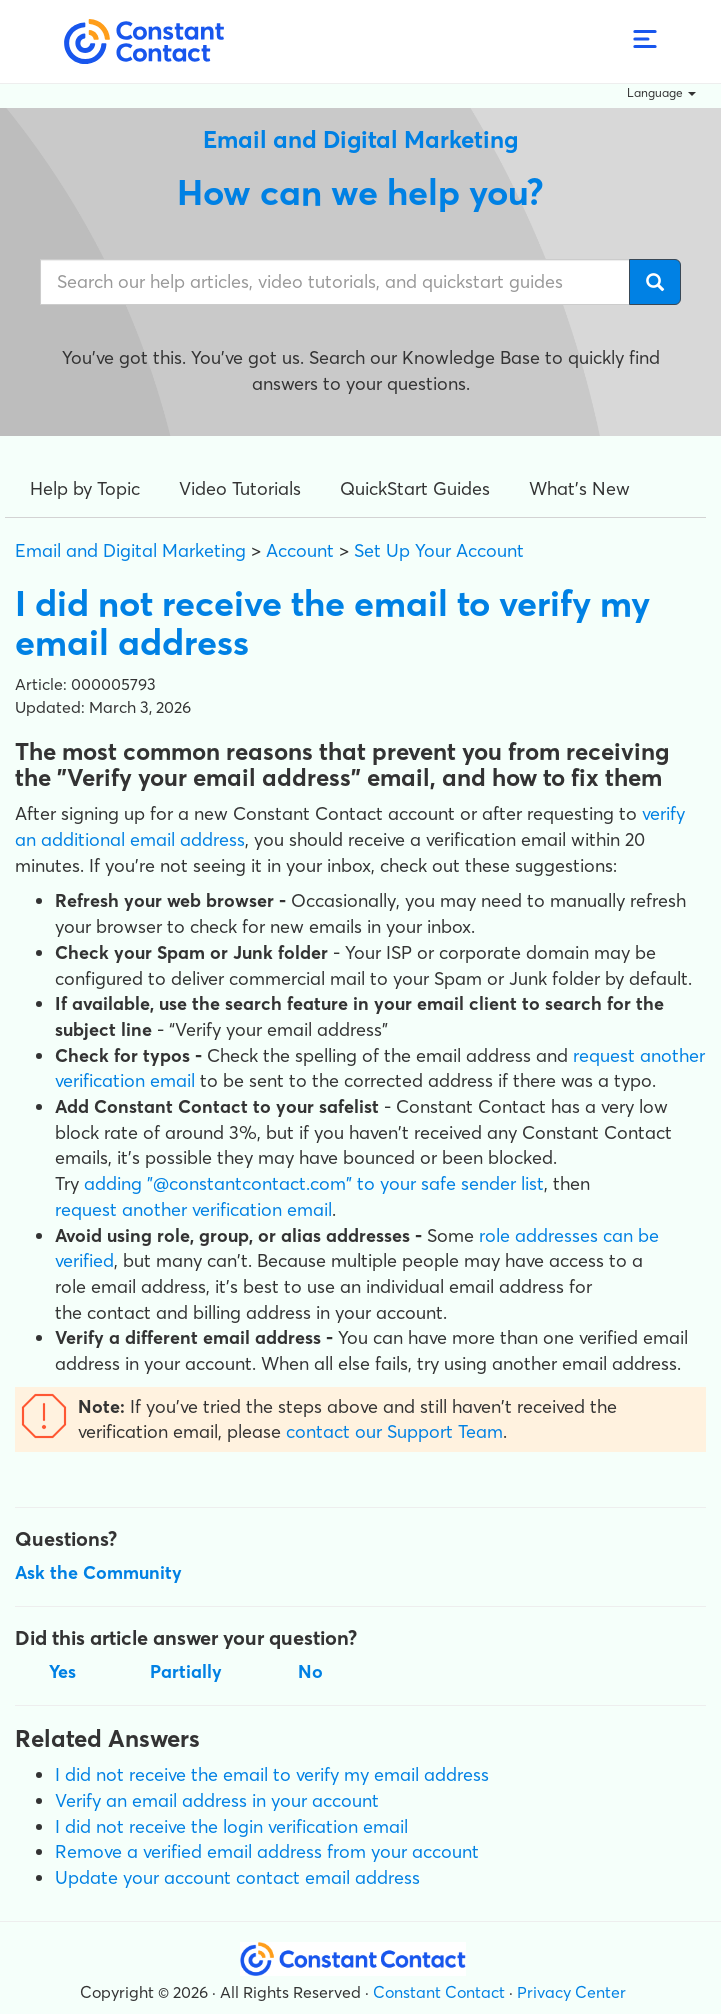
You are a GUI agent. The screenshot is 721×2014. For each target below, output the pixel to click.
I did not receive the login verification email (231, 1826)
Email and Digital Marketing (130, 550)
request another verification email (193, 1209)
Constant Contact (439, 1992)
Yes (62, 1671)
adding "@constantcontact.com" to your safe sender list (314, 1183)
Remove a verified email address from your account (267, 1851)
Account (300, 550)
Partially (186, 1671)
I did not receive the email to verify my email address (272, 1774)
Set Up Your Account (439, 550)
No (310, 1671)
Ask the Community (98, 1572)
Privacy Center (571, 1992)
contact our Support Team (394, 1431)
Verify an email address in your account (217, 1800)
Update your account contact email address (237, 1877)
